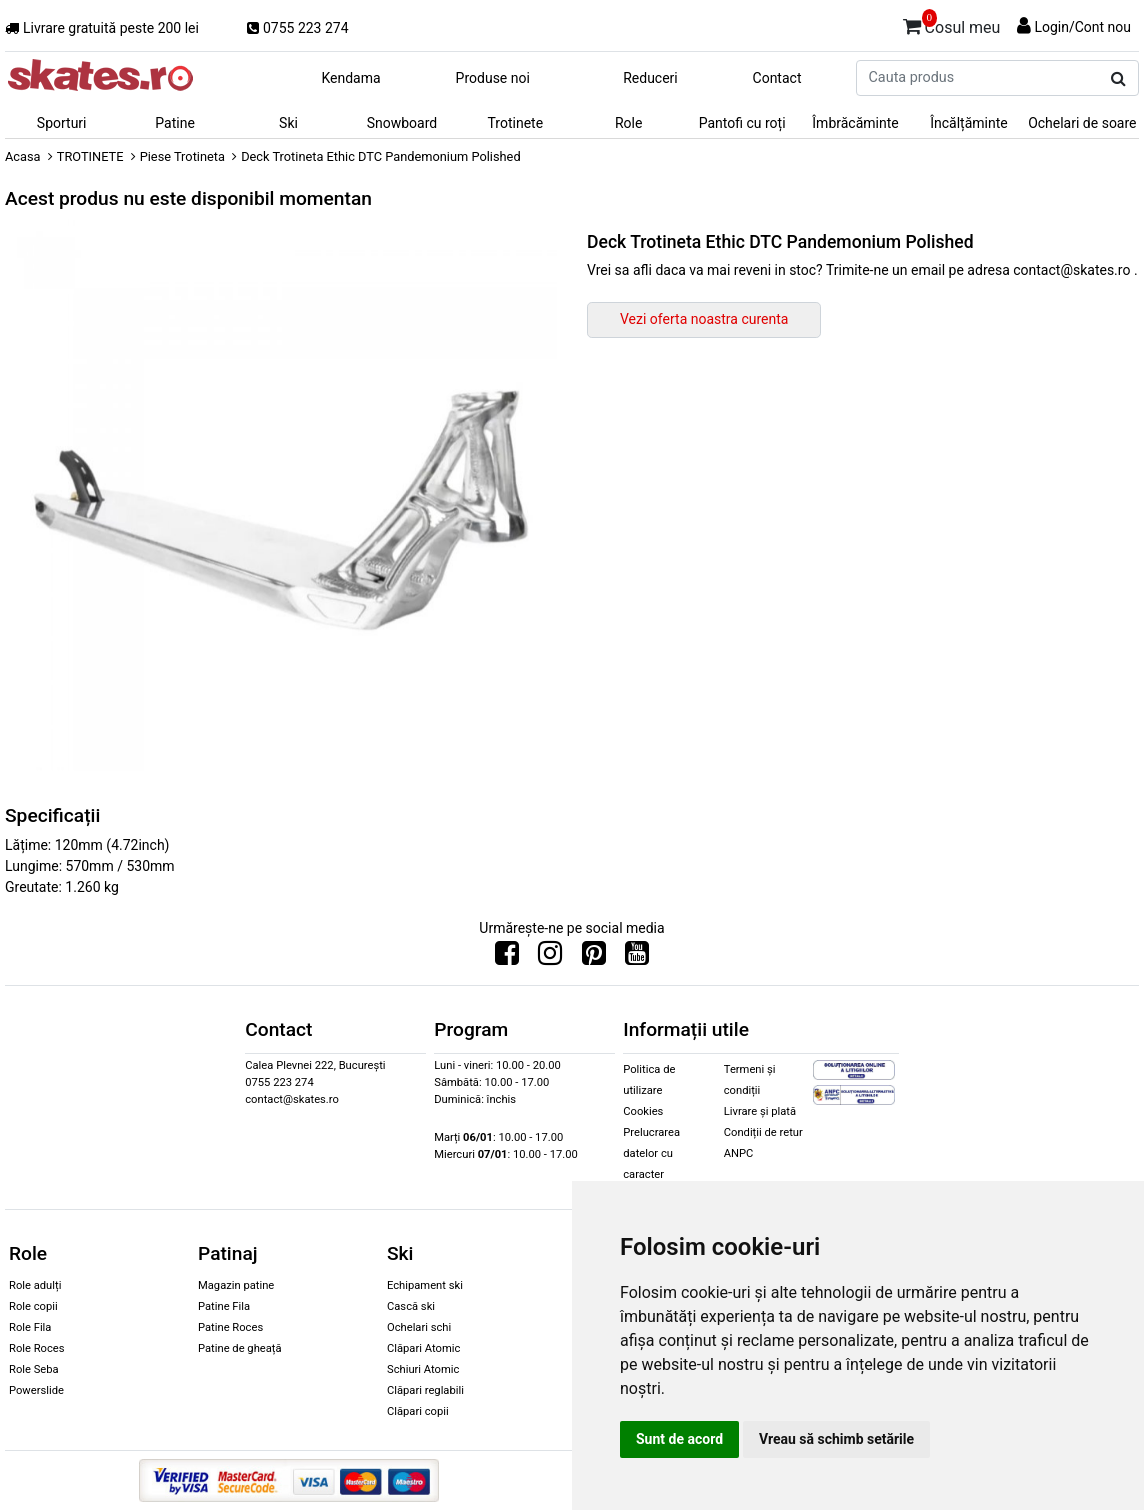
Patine (175, 123)
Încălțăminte (969, 123)
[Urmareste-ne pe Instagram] (550, 958)
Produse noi (493, 78)
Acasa (23, 156)
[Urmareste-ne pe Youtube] (637, 958)
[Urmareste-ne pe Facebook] (507, 958)
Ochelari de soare (1082, 123)
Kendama (350, 78)
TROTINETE (90, 156)
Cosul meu (952, 24)
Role (628, 123)
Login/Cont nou (1082, 27)
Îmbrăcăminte (855, 123)
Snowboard (402, 123)
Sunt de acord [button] (679, 1439)
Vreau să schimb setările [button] (836, 1439)
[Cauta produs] (1118, 79)
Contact (777, 78)
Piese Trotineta (182, 156)
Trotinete (516, 123)
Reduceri (650, 78)
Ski (288, 123)
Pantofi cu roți (742, 123)
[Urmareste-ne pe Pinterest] (594, 958)
